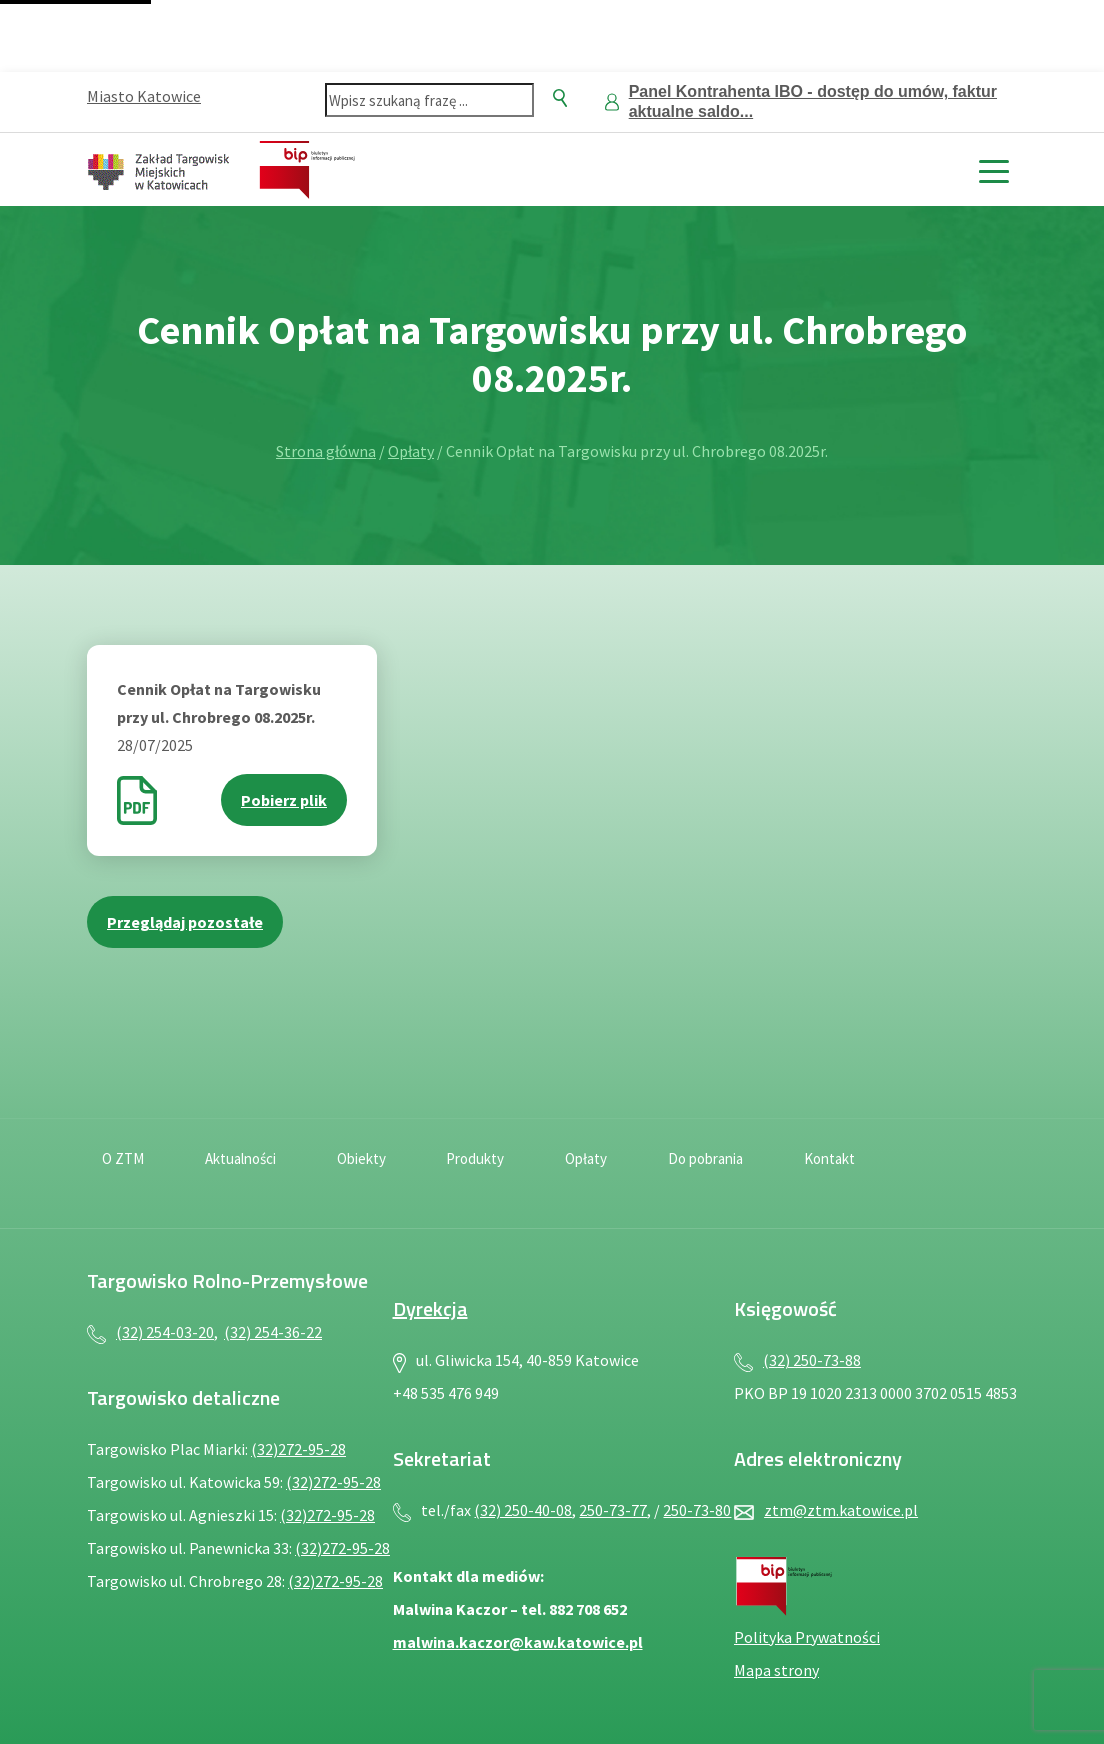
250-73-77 (613, 1510)
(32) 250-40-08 (523, 1510)
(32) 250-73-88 (812, 1360)
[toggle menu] (993, 169)
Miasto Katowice (144, 96)
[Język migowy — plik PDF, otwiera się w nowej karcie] (997, 1171)
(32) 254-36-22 (273, 1332)
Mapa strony (776, 1670)
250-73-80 (697, 1510)
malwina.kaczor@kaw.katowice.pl (518, 1642)
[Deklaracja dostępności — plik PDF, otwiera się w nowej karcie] (923, 1171)
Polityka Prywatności (807, 1637)
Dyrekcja (430, 1308)
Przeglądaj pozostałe (185, 922)
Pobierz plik (284, 800)
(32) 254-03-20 (165, 1332)
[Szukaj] (560, 98)
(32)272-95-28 (298, 1449)
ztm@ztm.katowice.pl (841, 1510)
